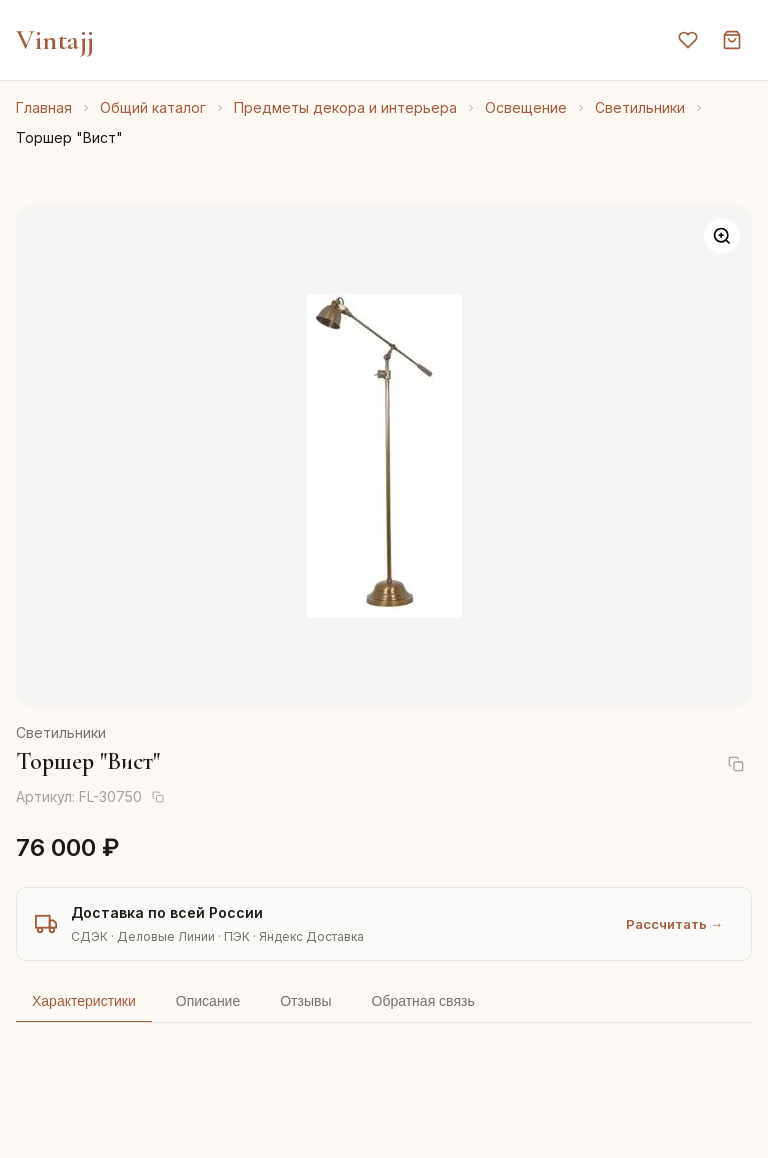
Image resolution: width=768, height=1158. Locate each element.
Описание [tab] (208, 1001)
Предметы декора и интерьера (345, 107)
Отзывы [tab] (305, 1001)
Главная (44, 107)
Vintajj (55, 40)
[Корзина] (732, 40)
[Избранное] (688, 40)
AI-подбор (678, 1113)
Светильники (640, 107)
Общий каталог (153, 107)
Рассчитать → (674, 924)
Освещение (526, 107)
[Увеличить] (722, 236)
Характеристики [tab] (84, 1001)
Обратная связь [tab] (423, 1001)
